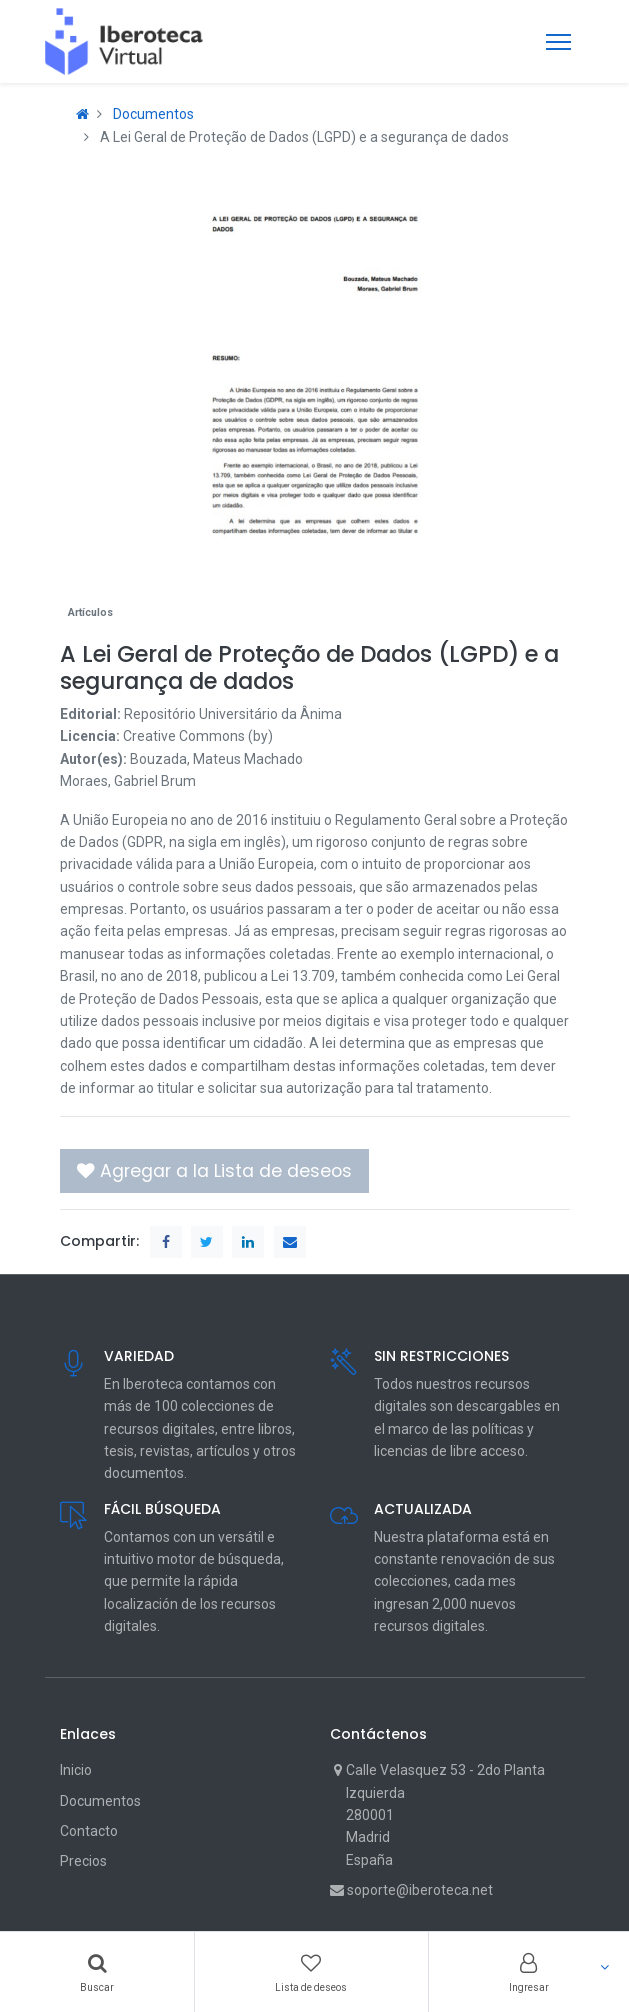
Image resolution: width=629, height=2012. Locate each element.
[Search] (97, 1972)
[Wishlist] (311, 1972)
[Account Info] (529, 1972)
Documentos (153, 114)
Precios (83, 1861)
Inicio (76, 1770)
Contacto (89, 1831)
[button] (214, 1171)
